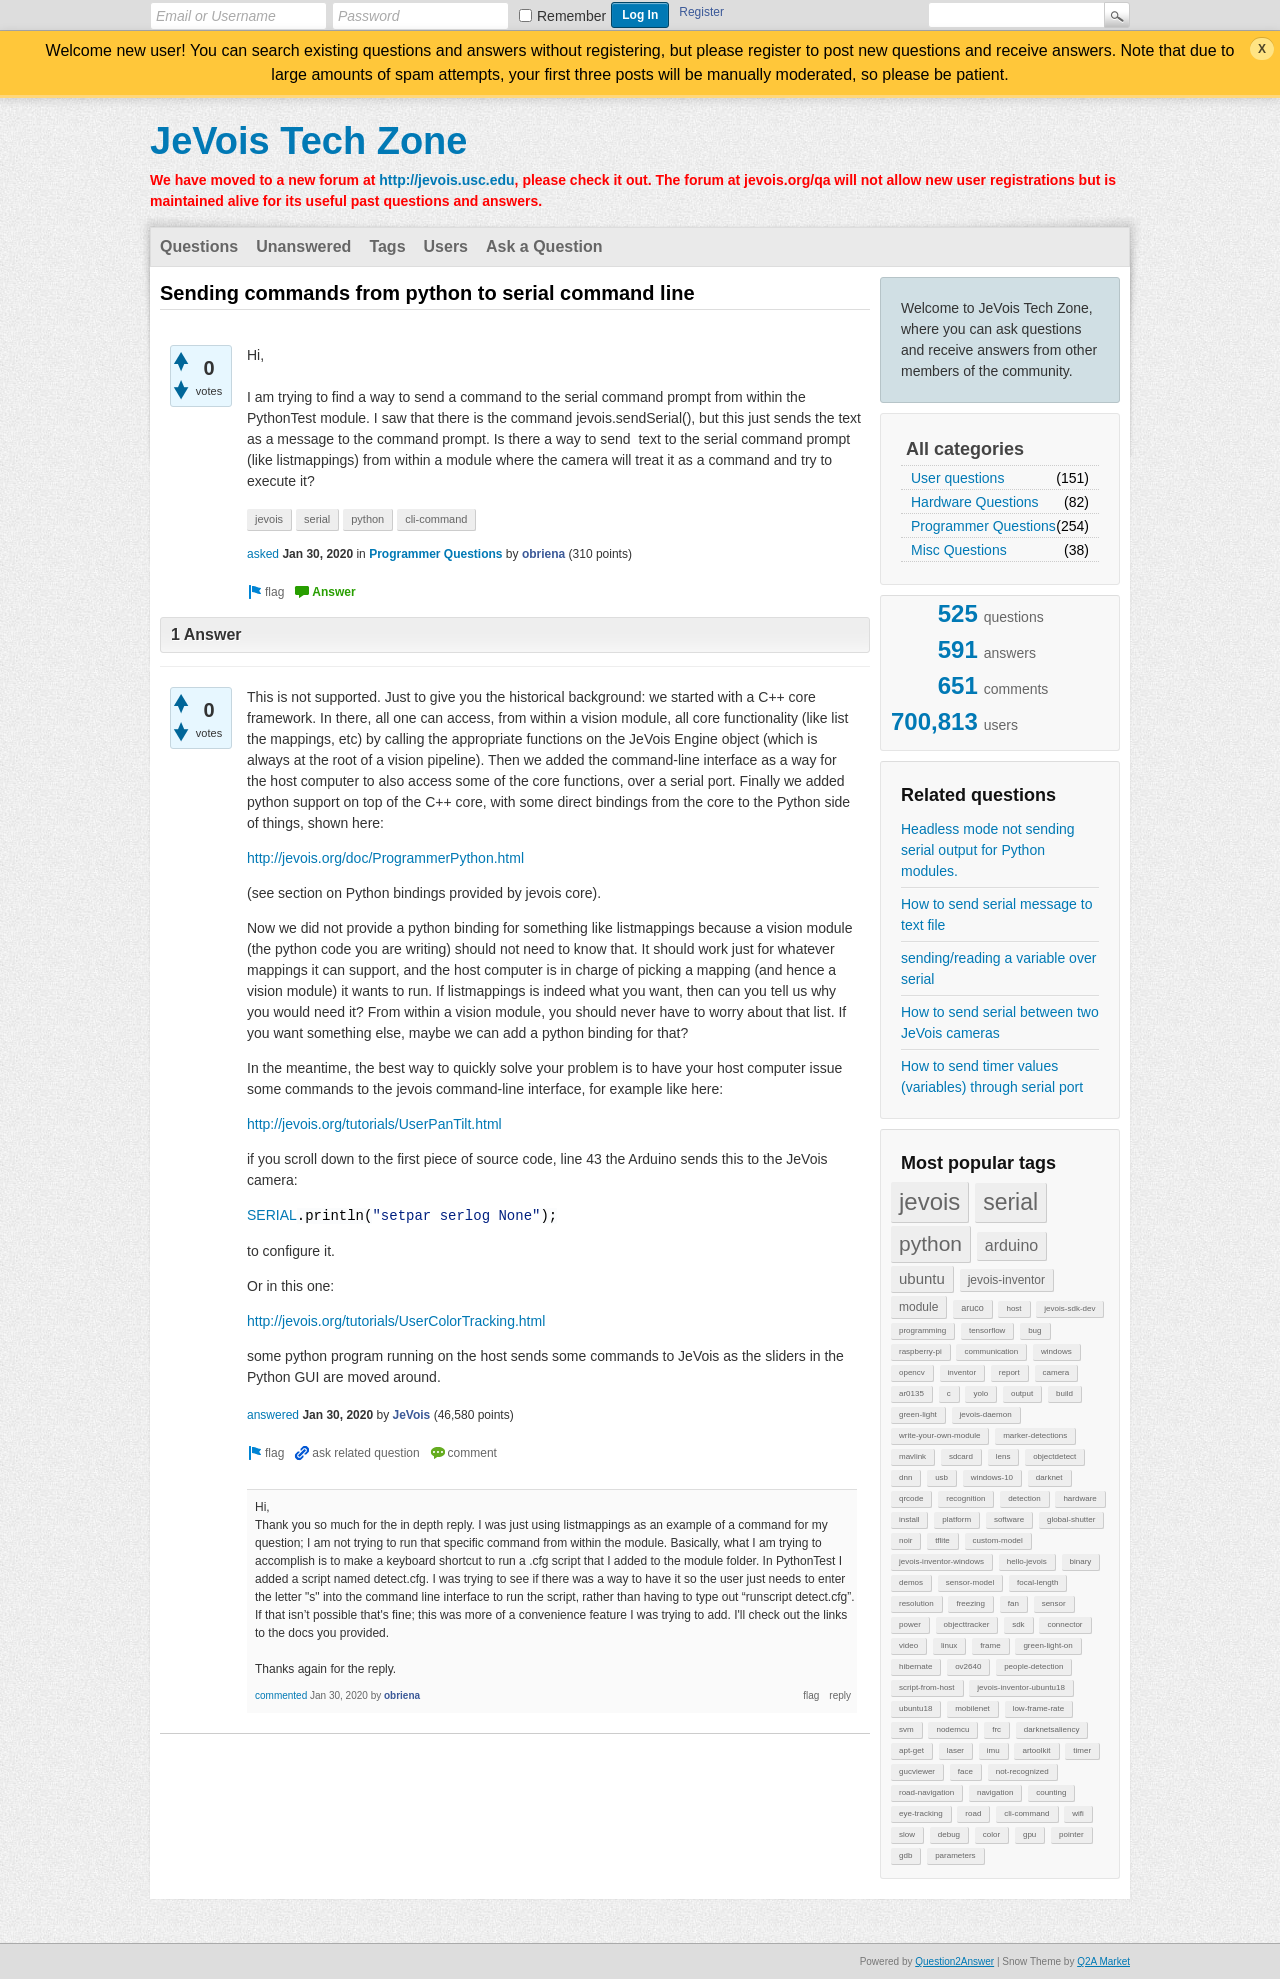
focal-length (1037, 1582)
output (1022, 1393)
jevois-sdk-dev (1069, 1308)
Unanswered (303, 246)
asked (263, 554)
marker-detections (1035, 1435)
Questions (199, 246)
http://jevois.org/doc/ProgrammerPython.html (385, 858)
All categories (965, 449)
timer (1082, 1750)
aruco (972, 1308)
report (1009, 1372)
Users (446, 246)
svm (906, 1729)
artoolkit (1036, 1750)
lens (1003, 1456)
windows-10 (992, 1477)
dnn (905, 1477)
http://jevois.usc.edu (446, 180)
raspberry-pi (920, 1351)
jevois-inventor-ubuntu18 (1021, 1687)
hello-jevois (1027, 1561)
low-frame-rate (1039, 1708)
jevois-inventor (1006, 1280)
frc (996, 1729)
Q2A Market (1103, 1961)
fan (1013, 1603)
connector (1064, 1624)
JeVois (411, 1415)
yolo (980, 1393)
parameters (955, 1855)
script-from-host (927, 1687)
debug (949, 1834)
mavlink (912, 1456)
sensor (1054, 1603)
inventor (962, 1372)
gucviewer (917, 1771)
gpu (1029, 1834)
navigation (995, 1792)
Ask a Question (544, 246)
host (1013, 1308)
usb (941, 1477)
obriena (543, 554)
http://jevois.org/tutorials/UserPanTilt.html (374, 1124)
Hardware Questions (975, 502)
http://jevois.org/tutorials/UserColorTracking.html (396, 1321)
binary (1081, 1561)
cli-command (1026, 1813)
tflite (942, 1540)
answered (273, 1415)
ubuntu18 (915, 1708)
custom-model (998, 1540)
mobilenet (972, 1708)
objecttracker (967, 1624)
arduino (1011, 1245)
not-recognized (1022, 1771)
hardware (1079, 1498)
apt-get (911, 1750)
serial (1010, 1202)
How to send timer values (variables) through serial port (992, 1076)
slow (907, 1834)
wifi (1078, 1813)
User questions (957, 478)
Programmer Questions (983, 526)
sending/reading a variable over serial (998, 968)
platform (956, 1519)
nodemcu (952, 1729)
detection (1024, 1498)
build (1064, 1393)
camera (1056, 1372)
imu (993, 1750)
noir (905, 1540)
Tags (387, 246)
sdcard (961, 1456)
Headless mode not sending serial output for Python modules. (988, 850)
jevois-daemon (986, 1414)
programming (922, 1330)
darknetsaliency (1052, 1729)
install (909, 1519)
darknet (1049, 1477)
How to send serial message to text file (996, 914)
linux (949, 1645)
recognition (965, 1498)
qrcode (911, 1498)
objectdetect (1054, 1456)
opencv (912, 1372)
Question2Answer (954, 1961)
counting (1051, 1792)
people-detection (1033, 1666)
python (930, 1243)
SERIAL (272, 1216)
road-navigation (926, 1792)
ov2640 (968, 1666)
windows (1056, 1351)
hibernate (915, 1666)
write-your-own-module (939, 1435)
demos (911, 1582)
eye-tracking (921, 1813)
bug (1034, 1330)
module (918, 1307)
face (965, 1771)
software (1009, 1519)
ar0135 (911, 1393)
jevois (929, 1201)
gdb (905, 1855)
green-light (918, 1414)
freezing (970, 1603)
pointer (1071, 1834)
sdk (1018, 1624)
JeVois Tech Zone (308, 141)
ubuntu (922, 1278)
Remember (571, 16)
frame (990, 1645)
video (908, 1645)
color (991, 1834)
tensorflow (987, 1330)
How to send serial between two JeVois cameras (1000, 1022)
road (973, 1813)
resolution (916, 1603)
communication (991, 1351)
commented (281, 1695)
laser (955, 1750)
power (910, 1624)
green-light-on (1047, 1645)
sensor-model (970, 1582)
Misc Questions (959, 550)
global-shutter (1071, 1519)
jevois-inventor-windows (941, 1561)
